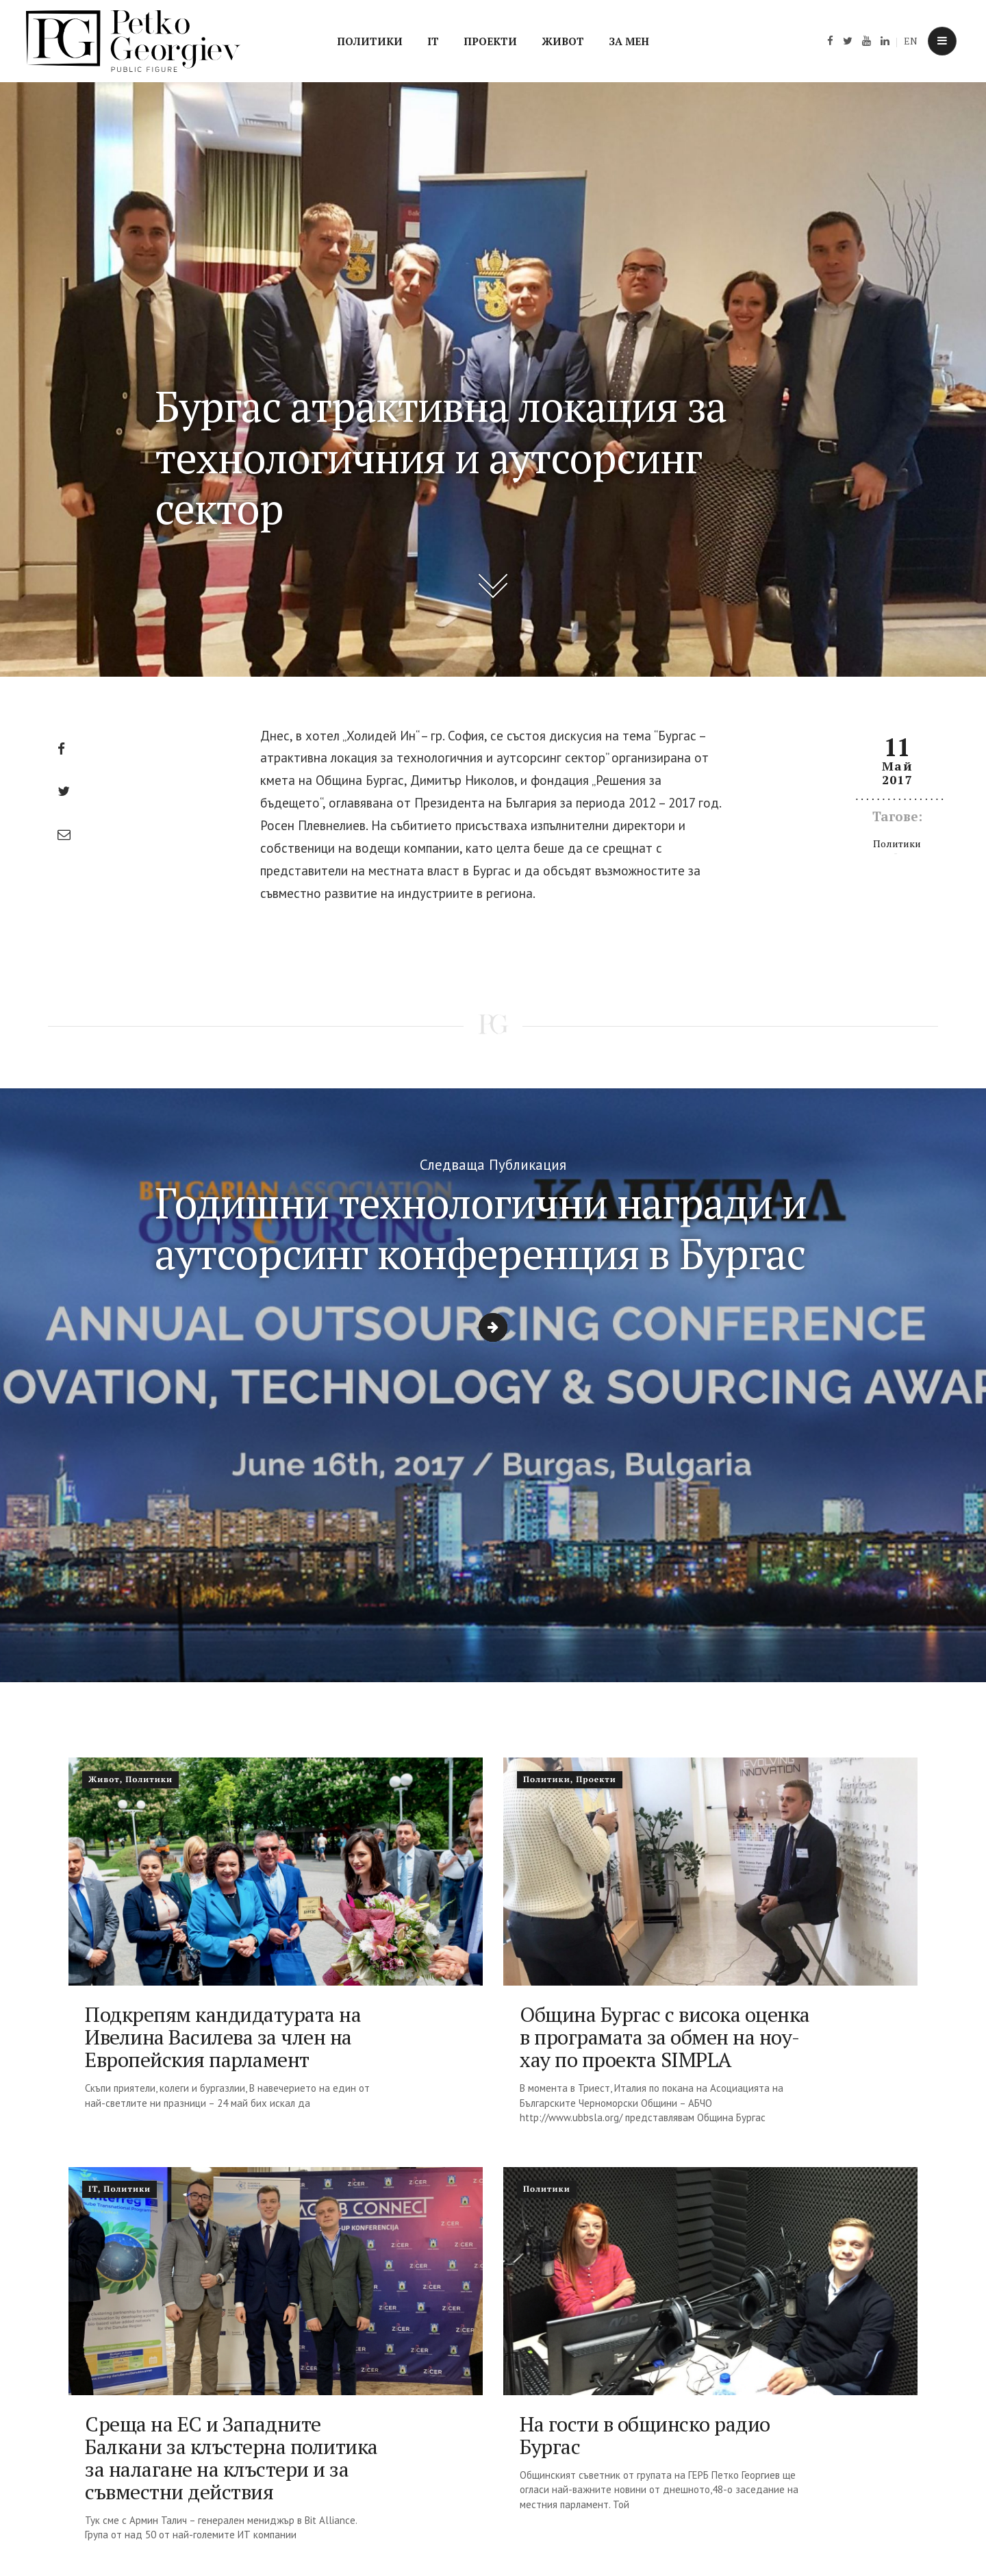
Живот (563, 41)
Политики (370, 41)
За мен (629, 41)
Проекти (490, 41)
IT (433, 41)
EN (911, 40)
